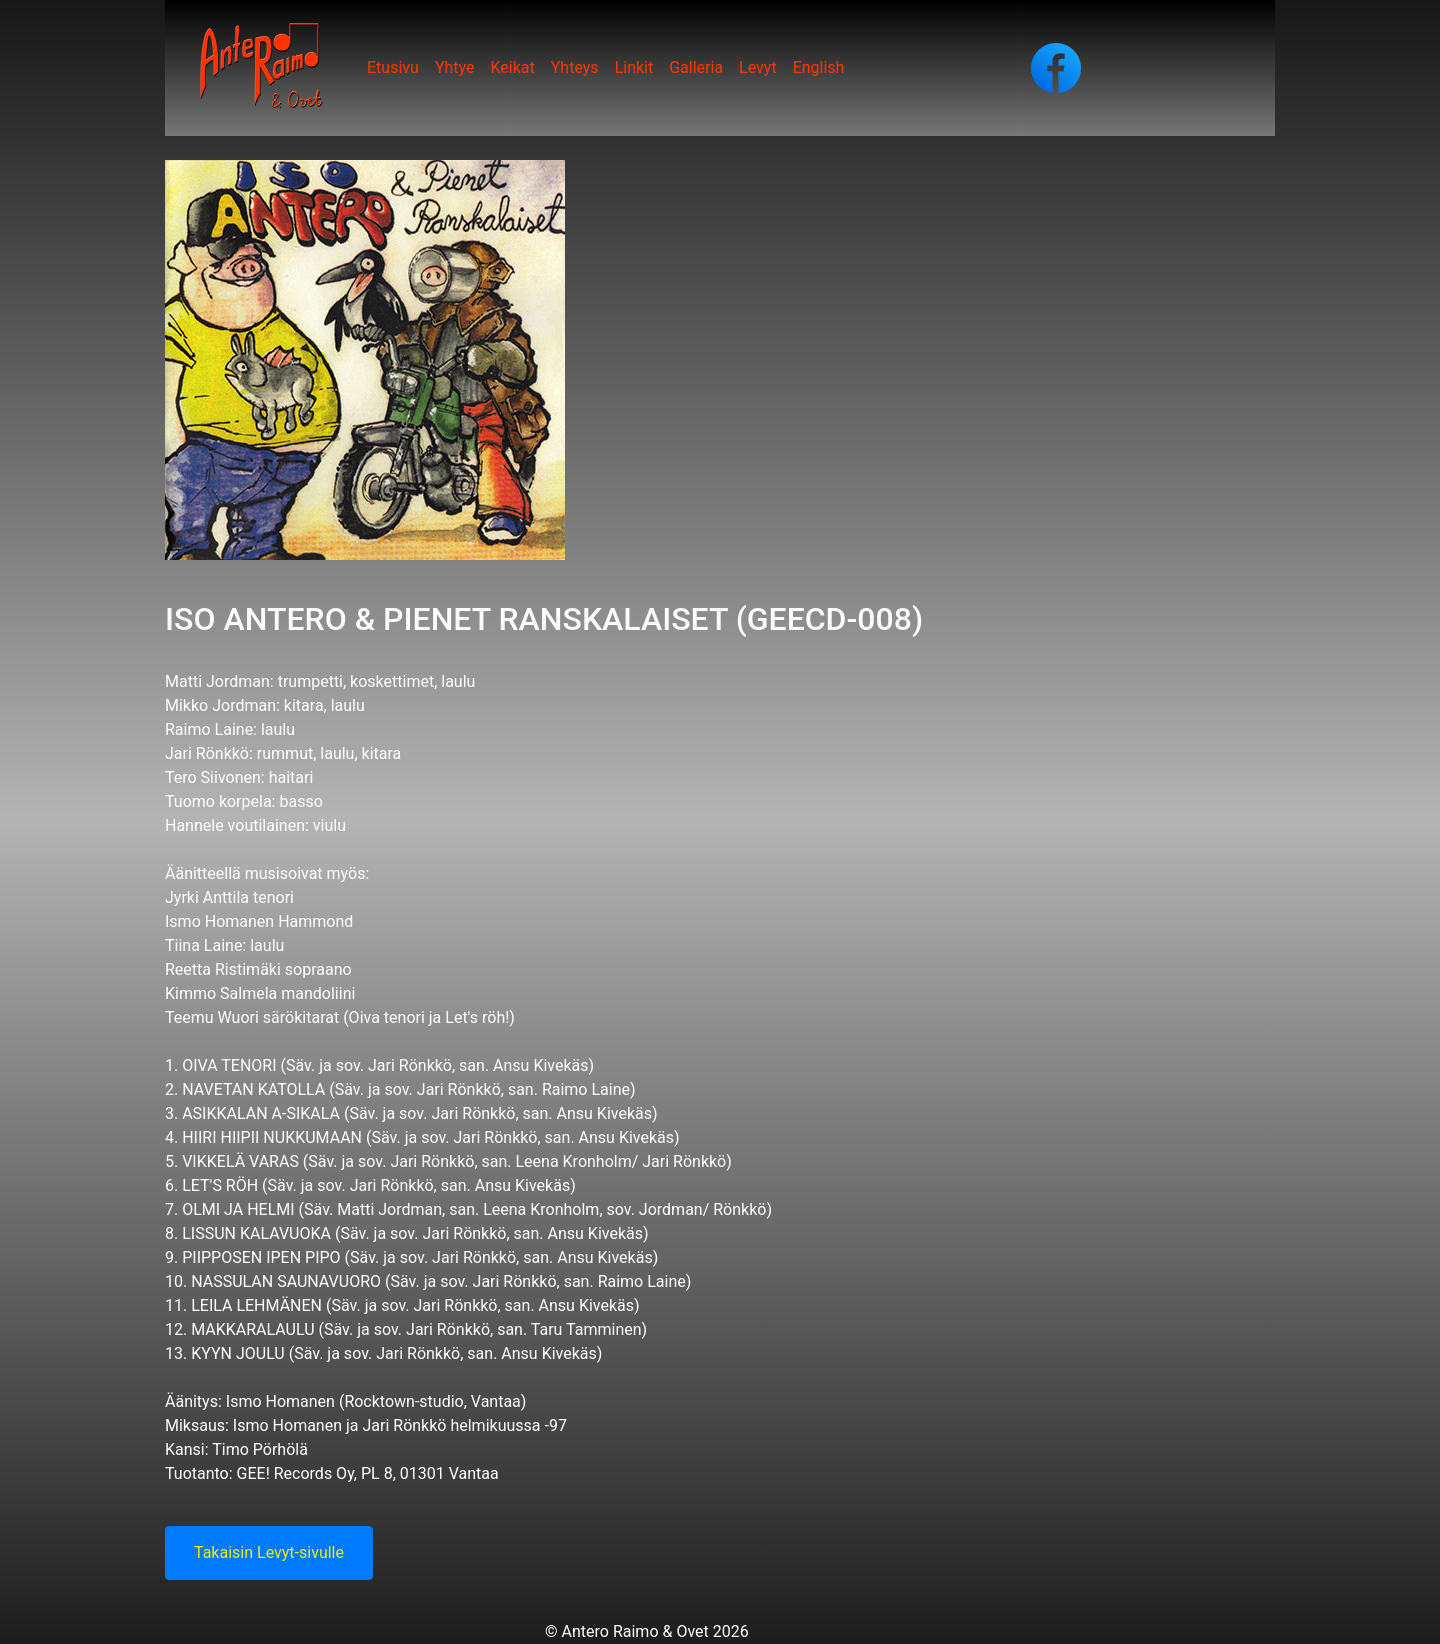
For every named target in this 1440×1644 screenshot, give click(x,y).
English (819, 67)
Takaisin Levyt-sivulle (269, 1552)
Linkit (634, 67)
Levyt (758, 67)
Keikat (512, 67)
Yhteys (575, 67)
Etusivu (393, 67)
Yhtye (455, 67)
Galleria (696, 67)
